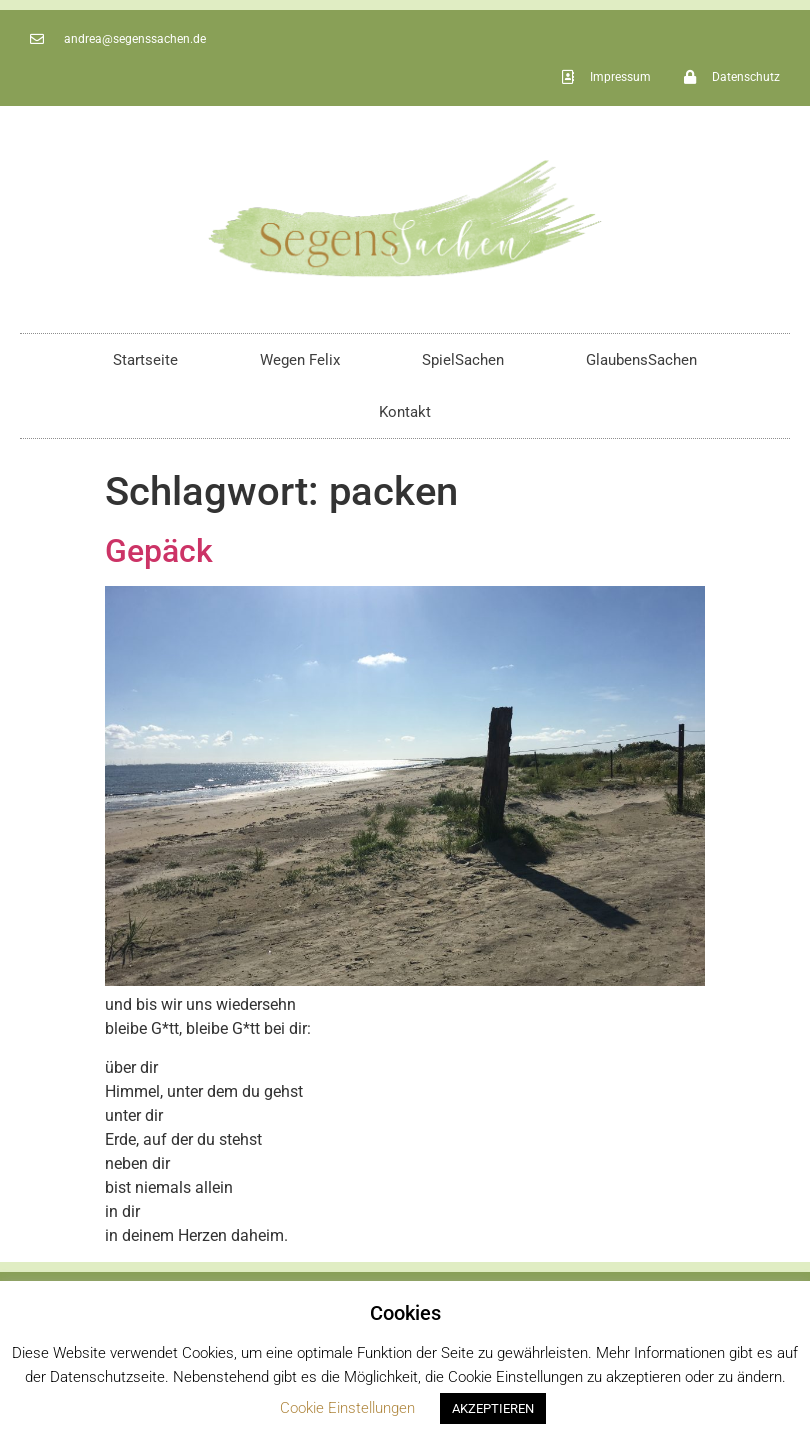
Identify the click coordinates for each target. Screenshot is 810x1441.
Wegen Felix (300, 360)
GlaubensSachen (641, 360)
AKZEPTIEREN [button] (493, 1408)
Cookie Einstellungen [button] (347, 1408)
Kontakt (405, 412)
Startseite (145, 360)
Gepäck (159, 551)
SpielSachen (463, 360)
